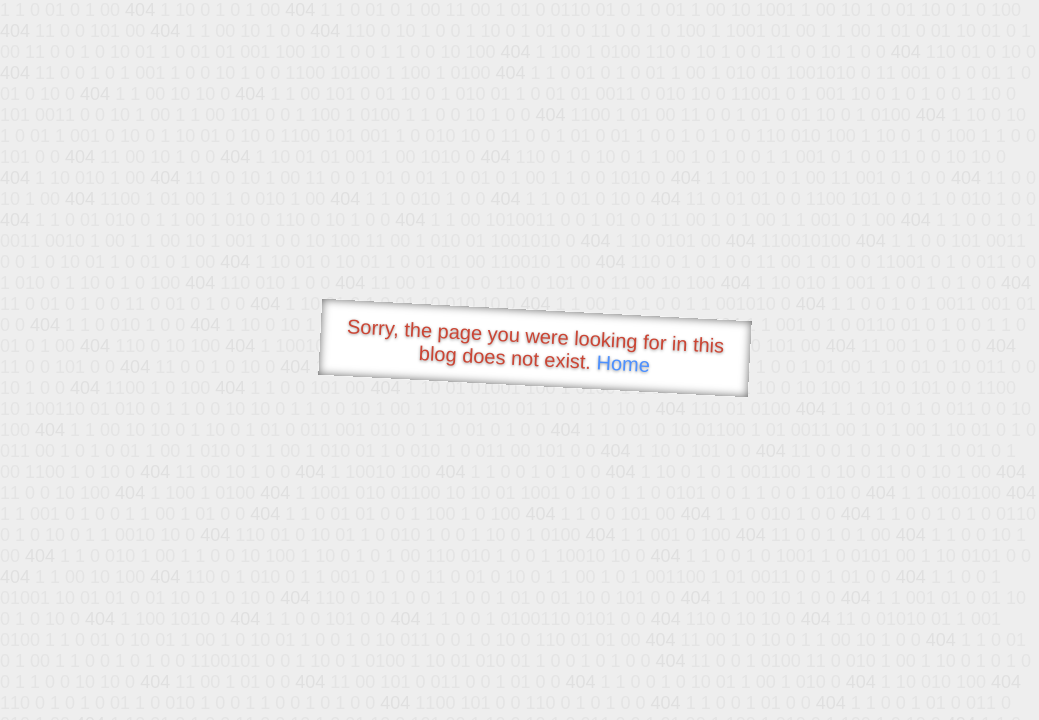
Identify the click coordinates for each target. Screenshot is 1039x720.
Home (623, 363)
